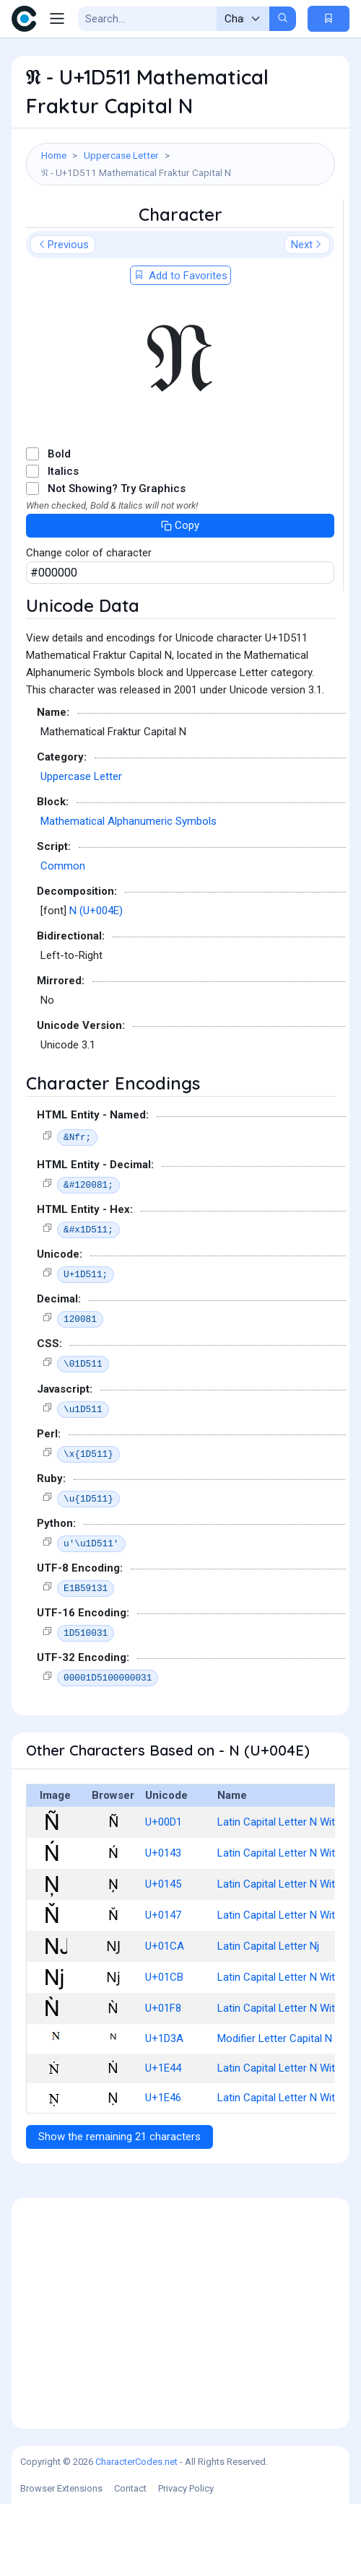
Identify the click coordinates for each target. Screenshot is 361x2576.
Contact (130, 2560)
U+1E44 (163, 2140)
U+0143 (163, 1925)
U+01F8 (163, 2080)
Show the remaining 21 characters (119, 2208)
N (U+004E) (96, 982)
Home (53, 155)
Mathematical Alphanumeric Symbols (128, 893)
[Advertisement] (180, 236)
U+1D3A (164, 2110)
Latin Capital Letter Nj (268, 2018)
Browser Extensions (61, 2560)
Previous (63, 316)
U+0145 (163, 1956)
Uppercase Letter (121, 155)
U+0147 (163, 1987)
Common (62, 938)
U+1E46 (163, 2169)
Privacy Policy (186, 2560)
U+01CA (164, 2018)
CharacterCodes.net (136, 2533)
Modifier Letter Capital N (274, 2110)
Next (307, 316)
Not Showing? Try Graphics (117, 560)
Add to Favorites (180, 347)
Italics (63, 543)
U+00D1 (163, 1894)
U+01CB (164, 2049)
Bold (59, 526)
